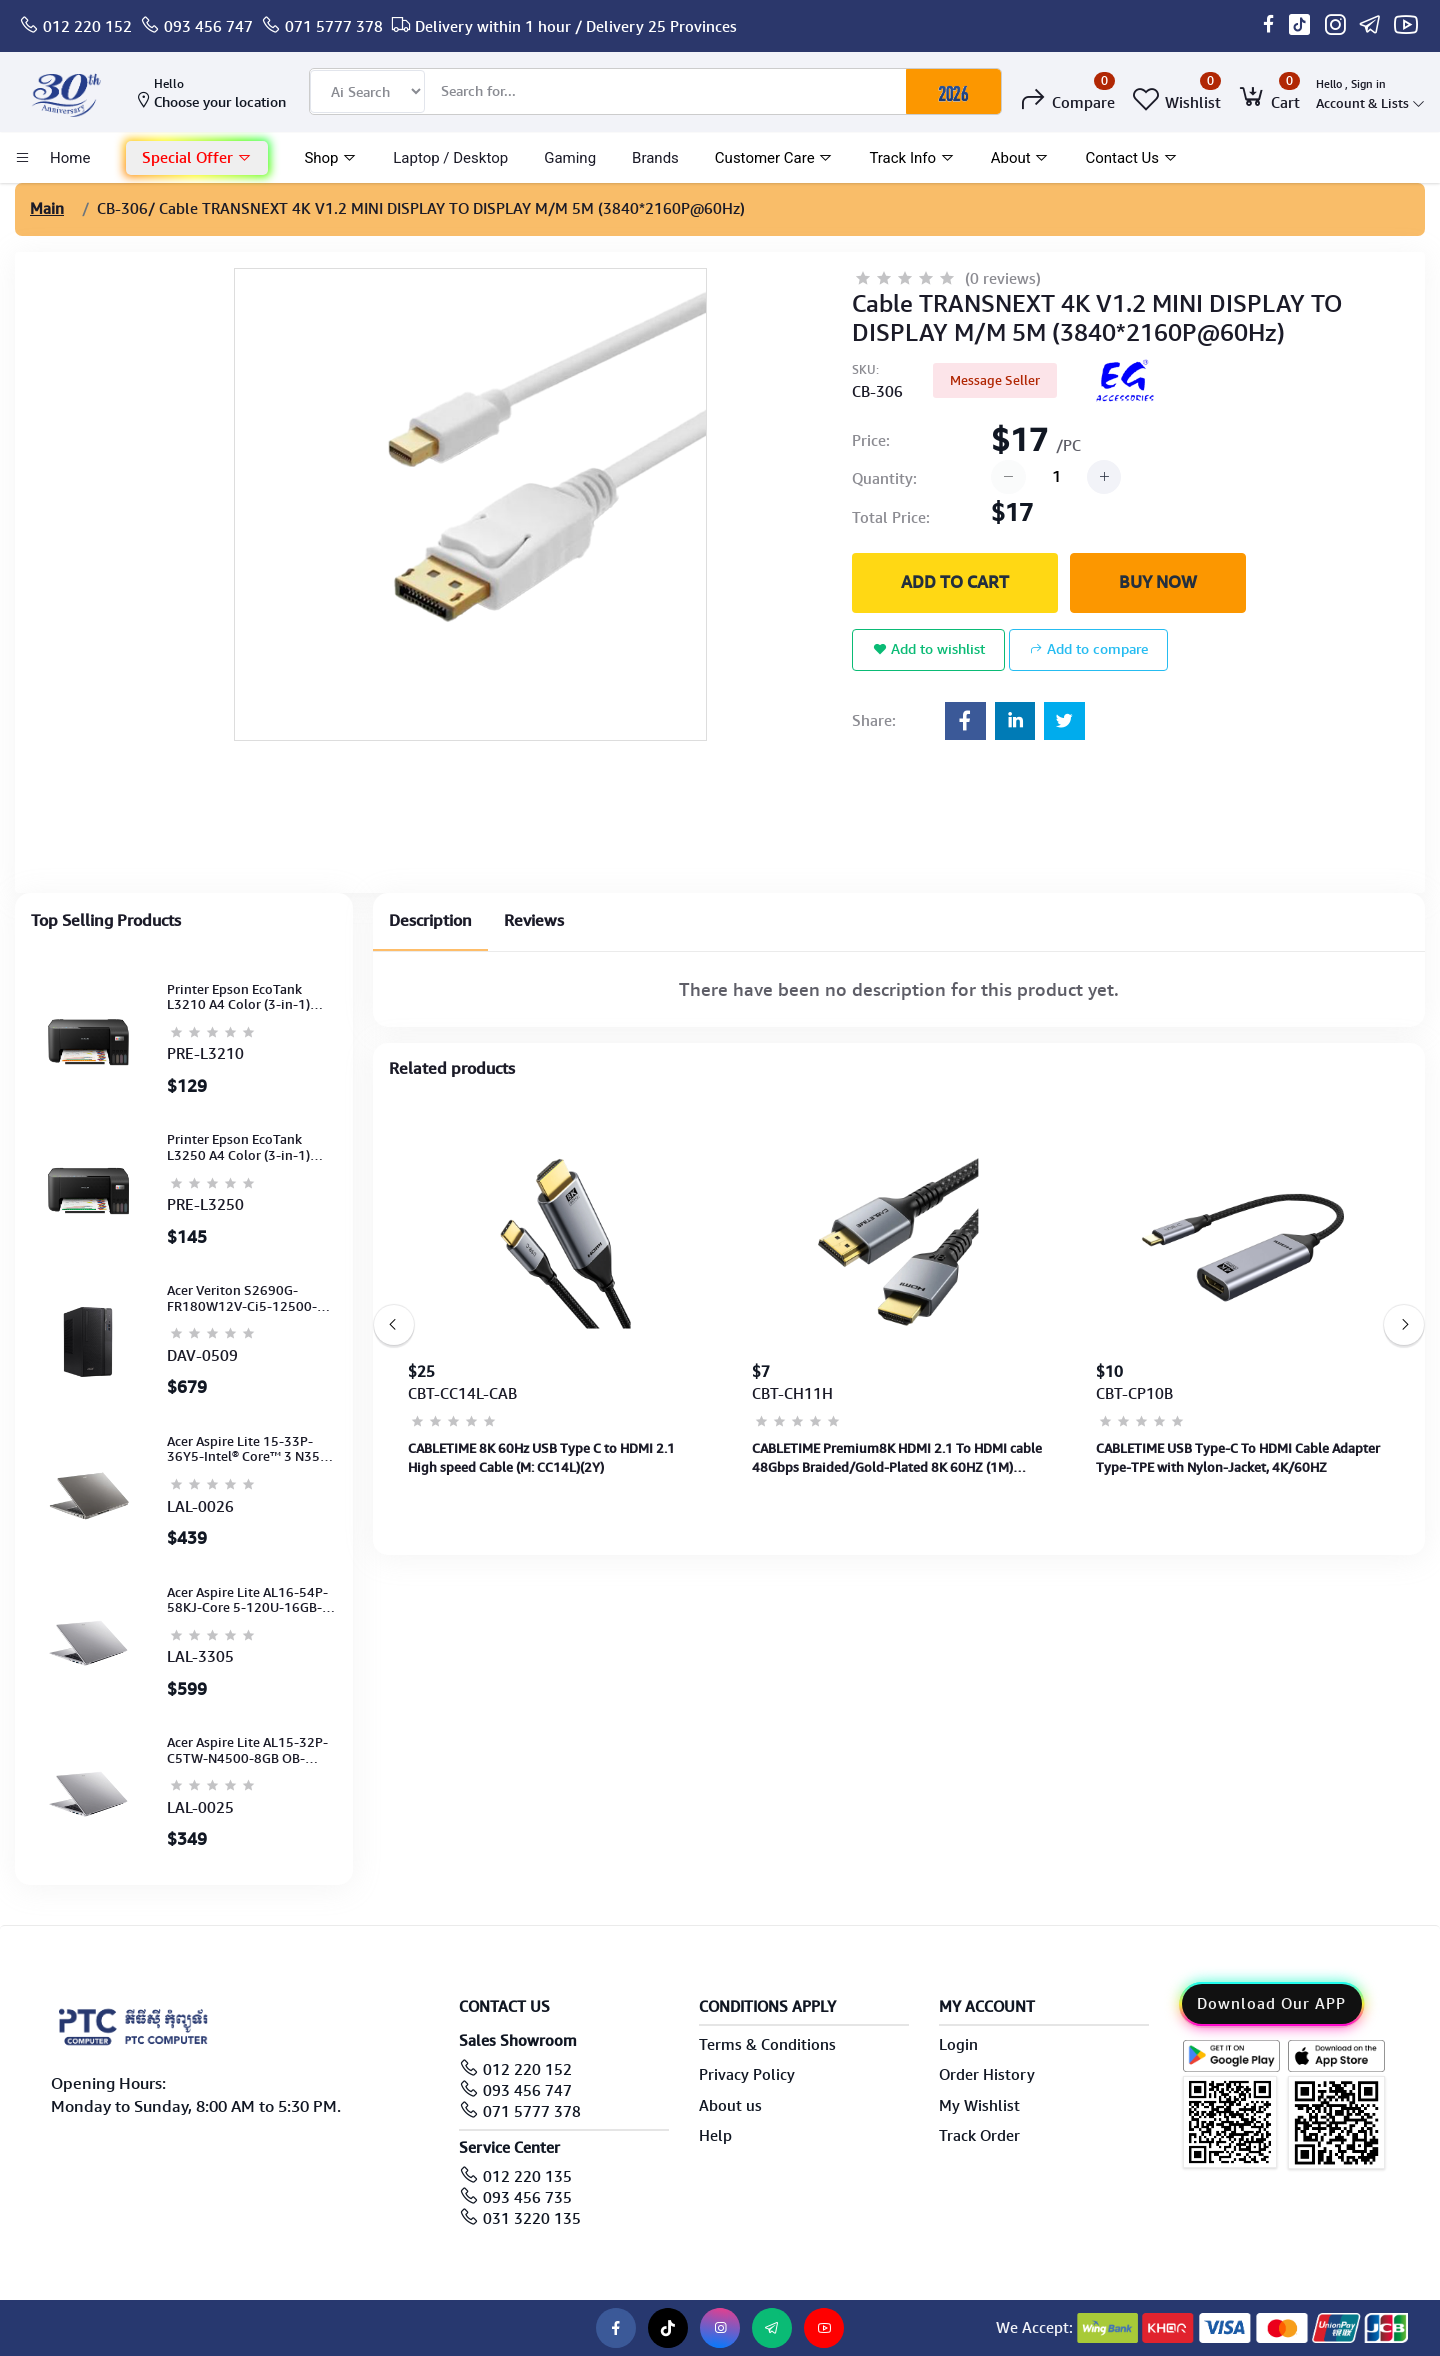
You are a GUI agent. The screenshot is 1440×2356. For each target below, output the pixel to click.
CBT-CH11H (792, 1394)
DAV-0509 (202, 1356)
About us (730, 2106)
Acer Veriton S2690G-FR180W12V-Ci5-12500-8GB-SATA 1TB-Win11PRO (246, 1298)
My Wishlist (979, 2106)
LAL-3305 (200, 1657)
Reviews (534, 920)
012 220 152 (87, 27)
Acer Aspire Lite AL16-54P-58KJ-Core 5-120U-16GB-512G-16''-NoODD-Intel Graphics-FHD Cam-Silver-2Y (247, 1600)
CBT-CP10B (1134, 1394)
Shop (330, 158)
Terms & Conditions (767, 2045)
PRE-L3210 (205, 1054)
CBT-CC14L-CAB (462, 1394)
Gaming (570, 158)
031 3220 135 (532, 2219)
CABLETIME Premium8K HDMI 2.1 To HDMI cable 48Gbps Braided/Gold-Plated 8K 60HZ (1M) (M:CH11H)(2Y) (897, 1458)
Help (715, 2136)
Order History (987, 2075)
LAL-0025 (200, 1808)
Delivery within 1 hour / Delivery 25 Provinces (576, 27)
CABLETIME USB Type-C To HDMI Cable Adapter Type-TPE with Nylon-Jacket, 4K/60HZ (1238, 1457)
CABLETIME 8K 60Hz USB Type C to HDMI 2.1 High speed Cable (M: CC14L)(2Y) (541, 1457)
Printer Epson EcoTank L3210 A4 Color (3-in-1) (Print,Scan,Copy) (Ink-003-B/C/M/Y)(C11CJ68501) (249, 997)
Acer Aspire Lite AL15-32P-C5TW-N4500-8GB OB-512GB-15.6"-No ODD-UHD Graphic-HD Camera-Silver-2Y (249, 1750)
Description (430, 920)
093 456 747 (208, 27)
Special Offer (197, 158)
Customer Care (774, 158)
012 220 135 (527, 2177)
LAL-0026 (200, 1507)
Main (47, 209)
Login (958, 2045)
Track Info (911, 158)
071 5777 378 (334, 27)
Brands (655, 158)
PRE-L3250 (205, 1205)
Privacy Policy (747, 2075)
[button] (197, 158)
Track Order (979, 2136)
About (1020, 158)
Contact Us (1131, 158)
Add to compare (1088, 649)
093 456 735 (527, 2198)
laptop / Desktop (450, 158)
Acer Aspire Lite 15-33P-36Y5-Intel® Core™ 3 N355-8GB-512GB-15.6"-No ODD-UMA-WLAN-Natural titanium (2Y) (250, 1449)
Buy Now (1158, 582)
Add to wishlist (929, 649)
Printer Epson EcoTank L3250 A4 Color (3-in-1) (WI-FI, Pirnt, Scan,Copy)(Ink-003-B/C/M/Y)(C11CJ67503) (239, 1147)
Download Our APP (1271, 2004)
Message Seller (995, 380)
